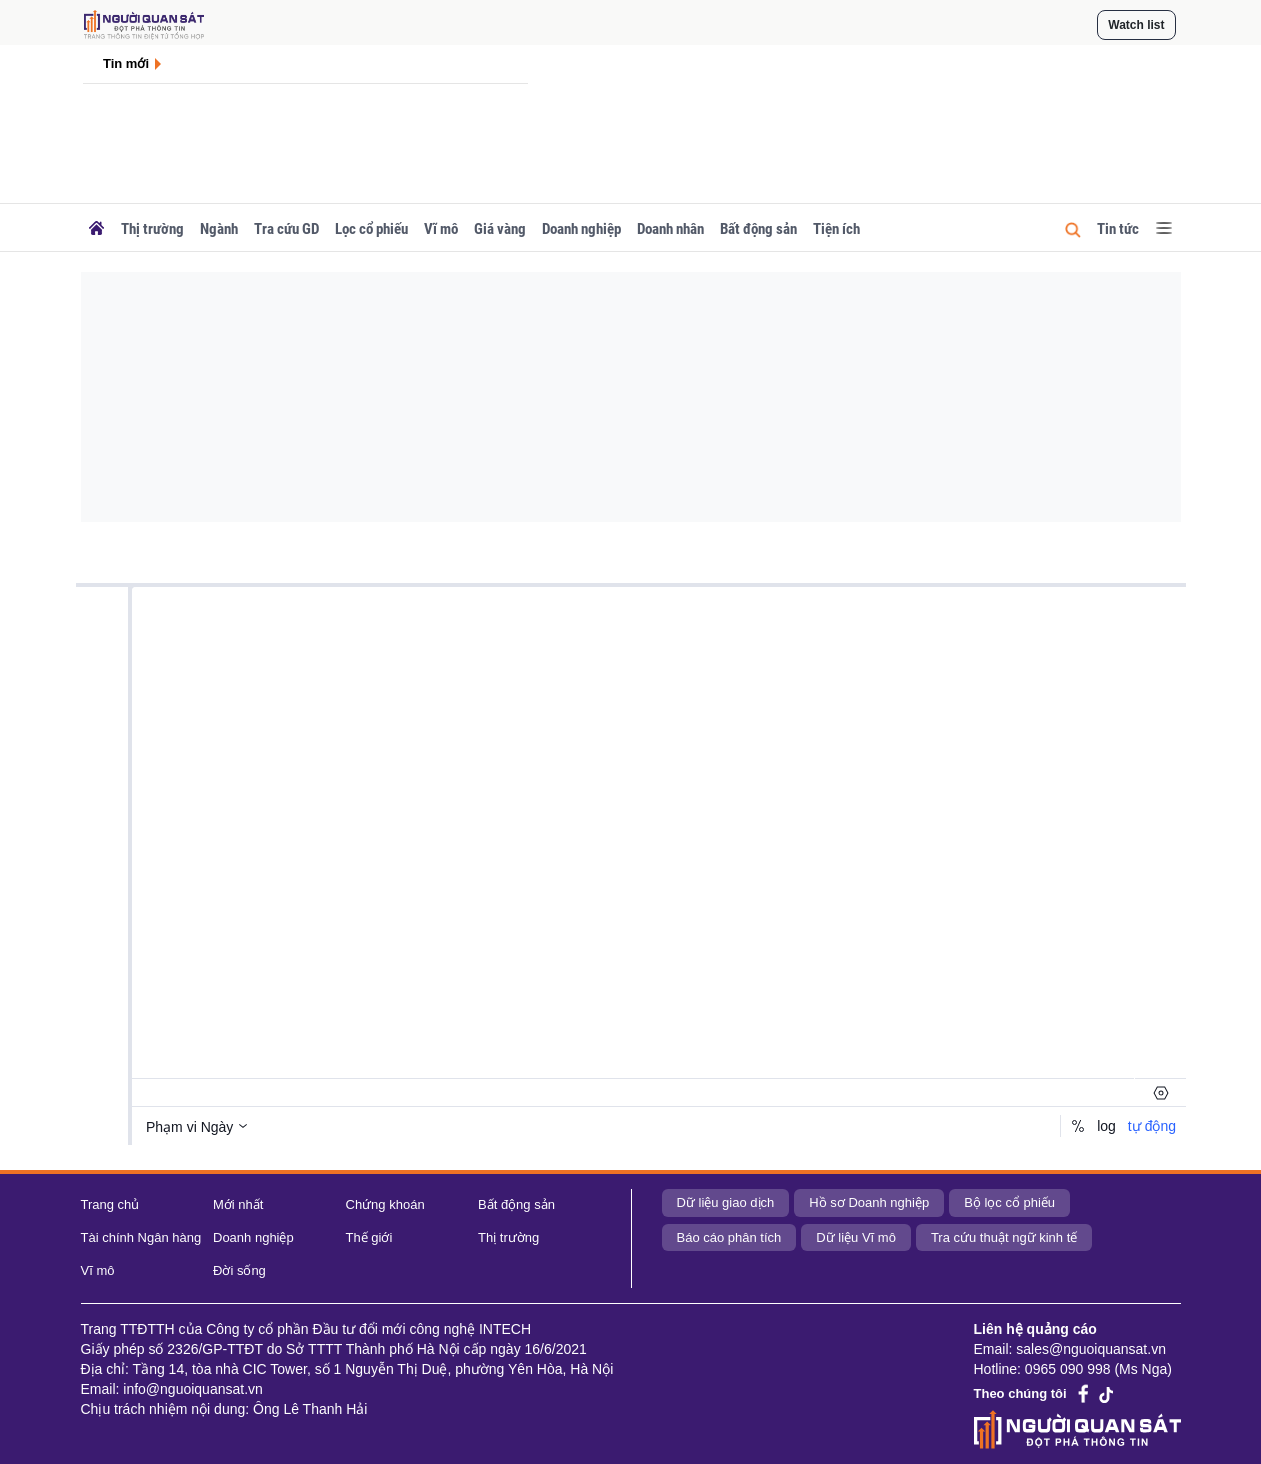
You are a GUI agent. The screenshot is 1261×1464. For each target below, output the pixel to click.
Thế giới (369, 1237)
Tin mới (126, 63)
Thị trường (152, 229)
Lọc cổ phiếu (371, 229)
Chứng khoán (385, 1204)
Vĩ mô (441, 229)
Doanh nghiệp (581, 229)
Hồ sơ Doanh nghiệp (869, 1202)
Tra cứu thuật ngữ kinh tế (1004, 1237)
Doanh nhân (670, 229)
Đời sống (239, 1270)
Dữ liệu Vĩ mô (856, 1237)
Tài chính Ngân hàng (141, 1237)
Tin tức (1118, 229)
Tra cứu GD (286, 229)
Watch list (1136, 25)
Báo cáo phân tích (729, 1237)
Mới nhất (238, 1204)
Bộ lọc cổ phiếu (1009, 1202)
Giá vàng (500, 229)
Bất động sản (758, 229)
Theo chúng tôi (1020, 1393)
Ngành (219, 229)
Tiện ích (836, 229)
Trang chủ (110, 1204)
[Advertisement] (631, 397)
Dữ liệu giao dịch (726, 1202)
